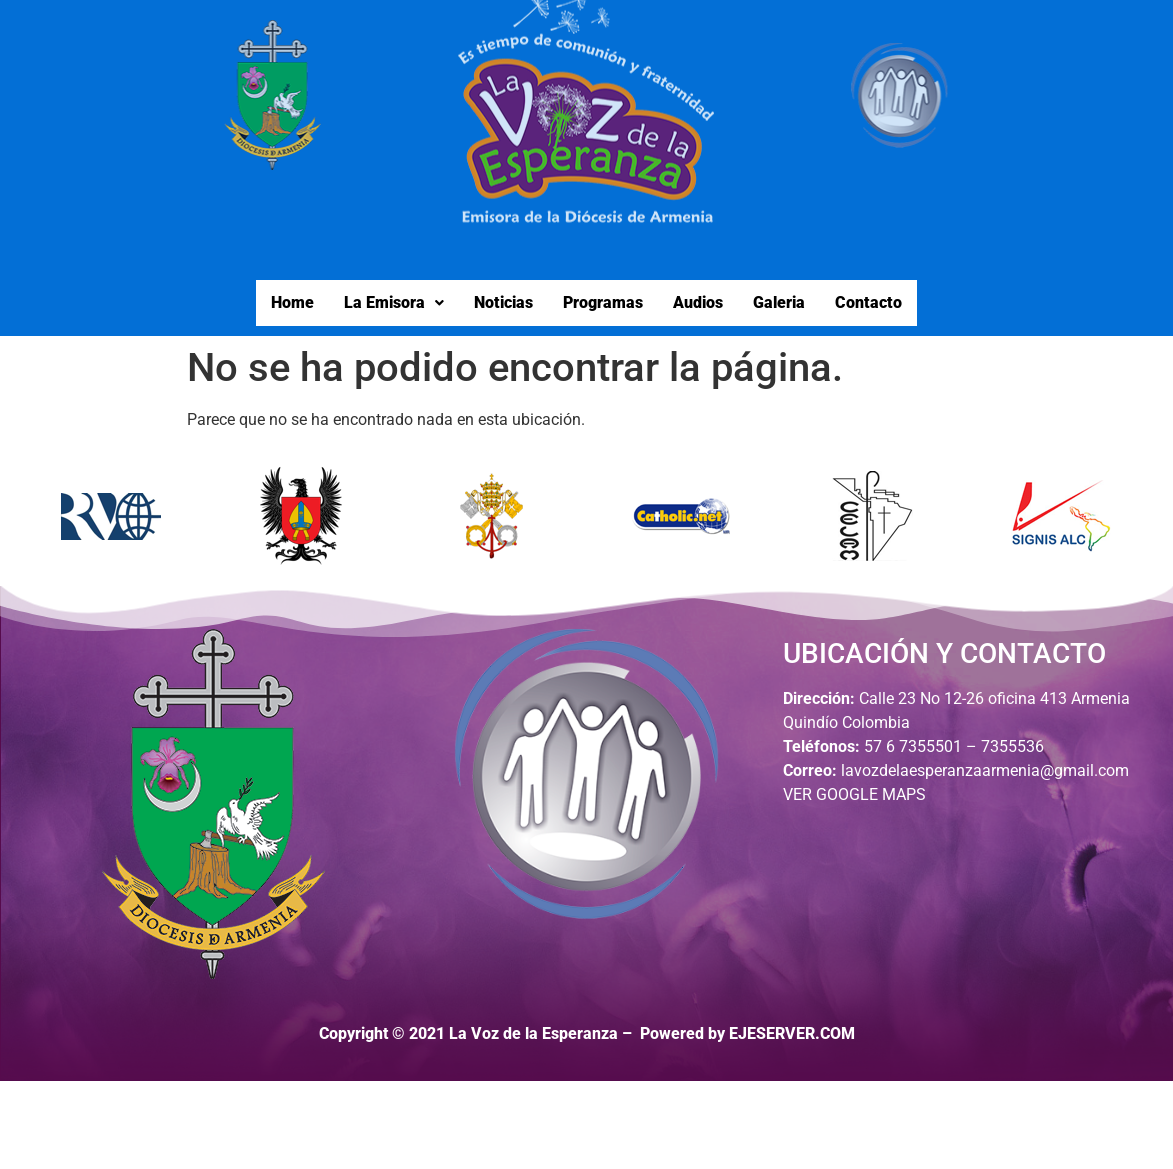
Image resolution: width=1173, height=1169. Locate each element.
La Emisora (394, 302)
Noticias (503, 302)
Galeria (779, 302)
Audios (698, 302)
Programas (603, 302)
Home (292, 302)
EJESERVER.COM (792, 1033)
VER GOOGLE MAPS (854, 794)
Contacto (868, 302)
